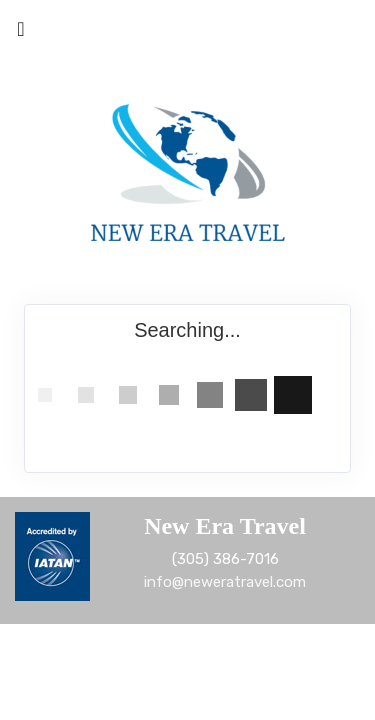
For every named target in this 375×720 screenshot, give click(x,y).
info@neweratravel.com (225, 582)
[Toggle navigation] (21, 34)
